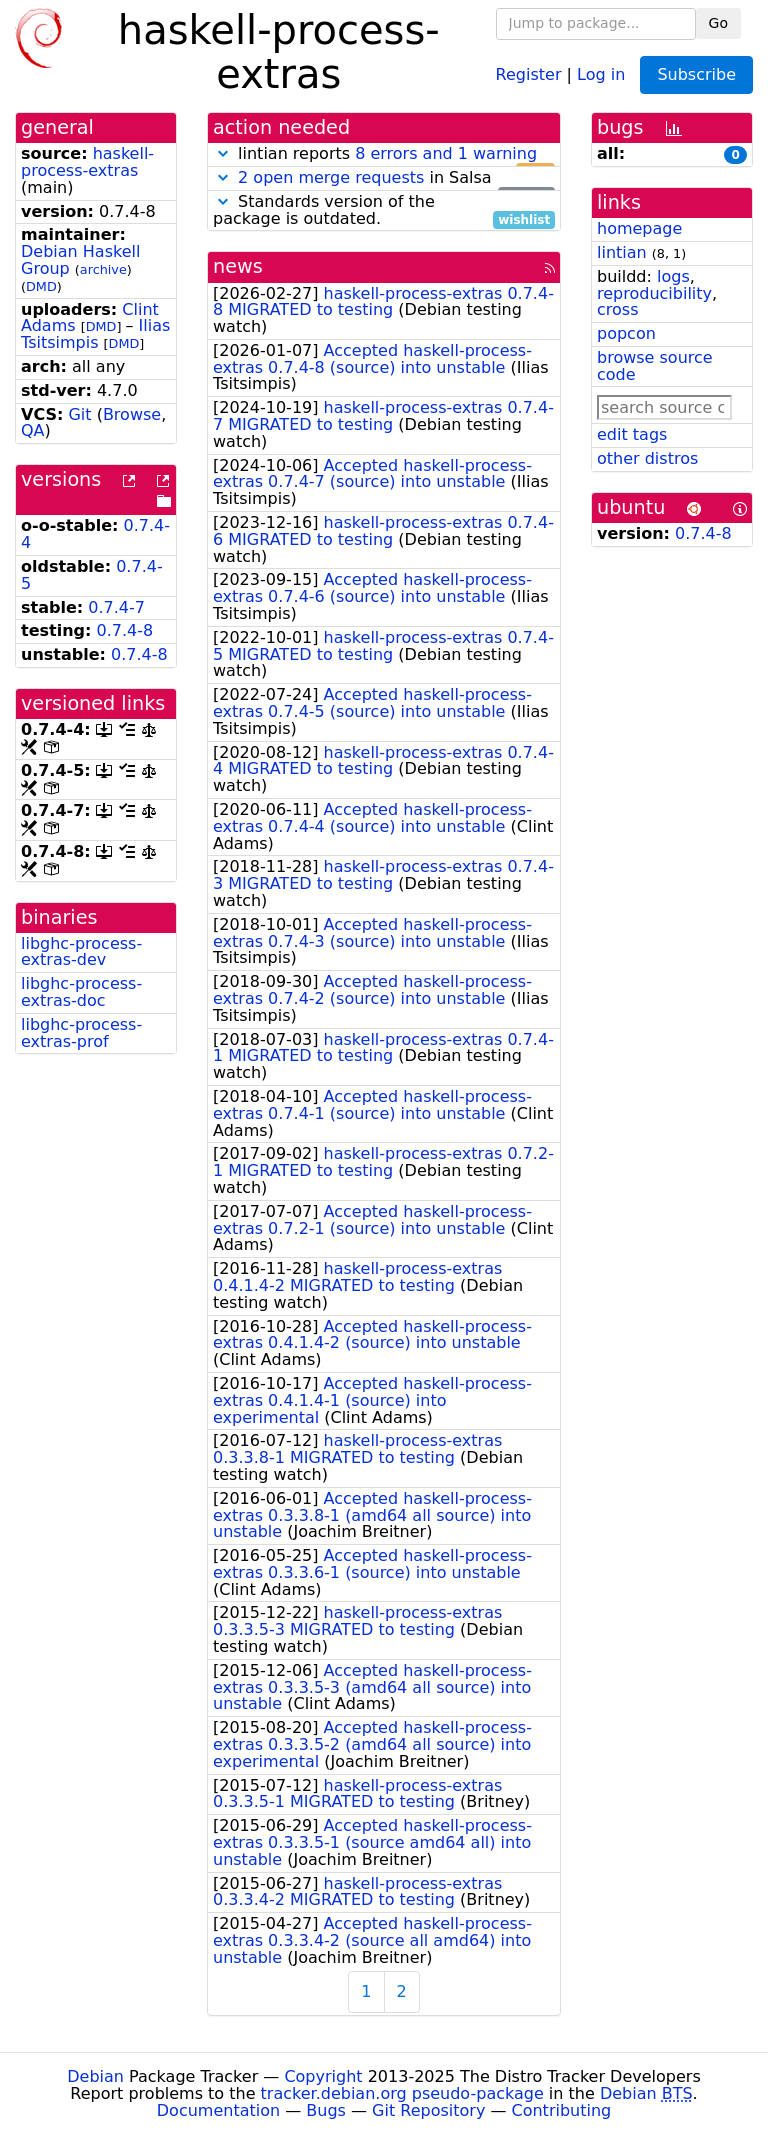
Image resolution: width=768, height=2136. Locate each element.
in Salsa (384, 178)
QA (33, 430)
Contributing (562, 2110)
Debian (95, 2076)
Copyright (323, 2076)
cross (617, 309)
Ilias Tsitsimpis (95, 334)
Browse (132, 414)
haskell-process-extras (87, 162)
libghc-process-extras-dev (81, 952)
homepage (639, 228)
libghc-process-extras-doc (81, 992)
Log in (601, 73)
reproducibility (654, 293)
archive (103, 269)
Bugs (326, 2110)
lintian (622, 252)
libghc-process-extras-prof (81, 1033)
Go (718, 23)
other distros (647, 458)
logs (673, 276)
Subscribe (696, 74)
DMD (41, 286)
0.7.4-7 (116, 607)
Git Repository (428, 2110)
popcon (626, 333)
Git (79, 414)
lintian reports (384, 154)
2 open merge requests (331, 177)
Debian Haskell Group (80, 260)
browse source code (655, 366)
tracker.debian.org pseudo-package (402, 2093)
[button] (223, 153)
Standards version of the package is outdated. (384, 211)
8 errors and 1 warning (446, 153)
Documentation (218, 2110)
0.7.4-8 (125, 630)
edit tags (632, 434)
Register (529, 73)
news (238, 266)
